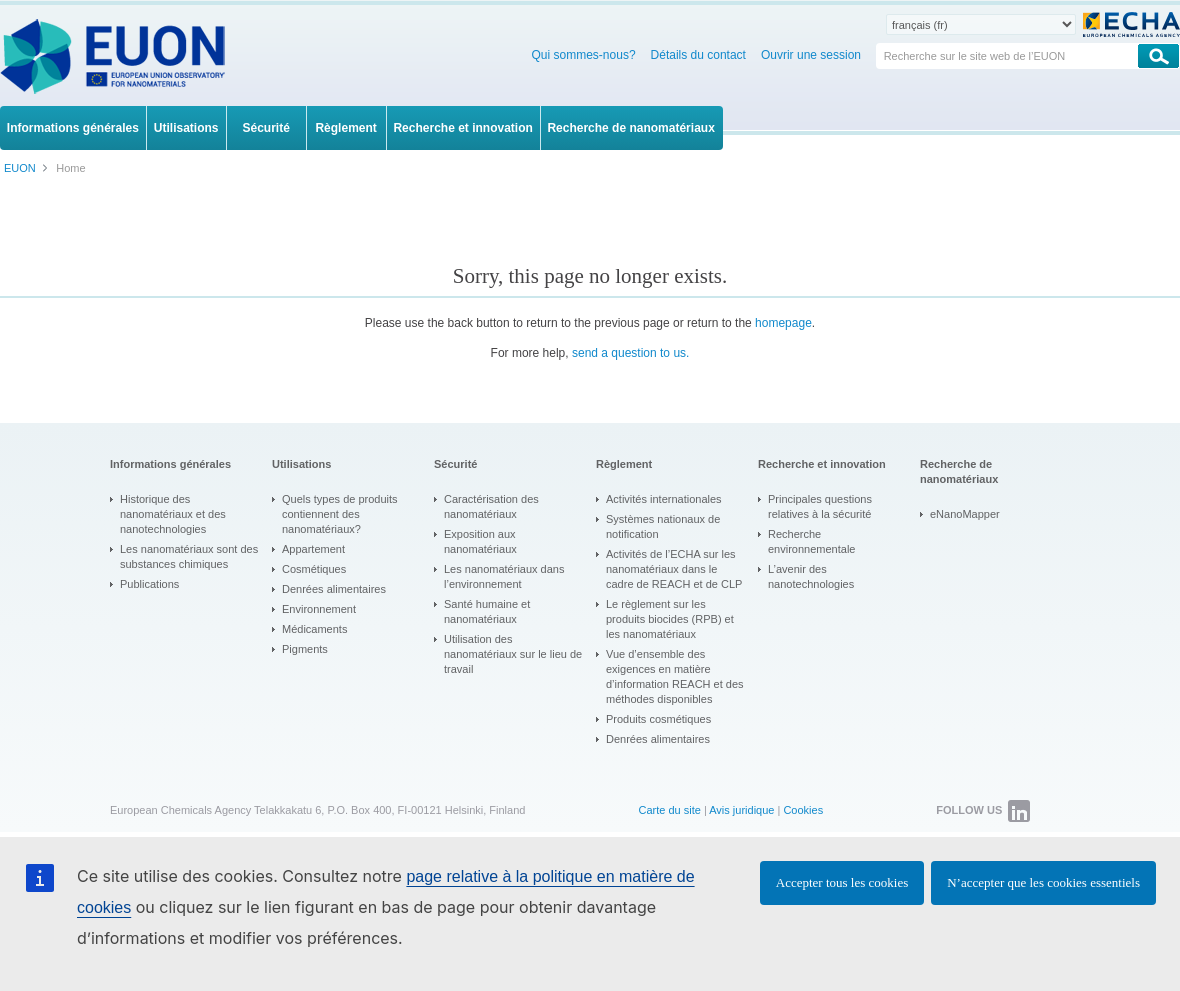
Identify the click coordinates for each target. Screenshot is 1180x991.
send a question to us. (630, 353)
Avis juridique (741, 810)
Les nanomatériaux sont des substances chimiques (189, 556)
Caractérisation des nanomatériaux (491, 506)
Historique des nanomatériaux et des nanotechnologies (173, 514)
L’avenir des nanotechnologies (811, 576)
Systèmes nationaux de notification (663, 526)
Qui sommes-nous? (584, 55)
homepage (783, 323)
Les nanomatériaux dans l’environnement (504, 576)
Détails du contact (698, 55)
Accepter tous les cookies (842, 882)
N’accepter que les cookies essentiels (1043, 882)
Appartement (313, 549)
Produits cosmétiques (658, 719)
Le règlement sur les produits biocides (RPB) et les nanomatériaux (670, 619)
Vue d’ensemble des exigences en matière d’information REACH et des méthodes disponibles (675, 676)
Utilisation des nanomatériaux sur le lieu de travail (513, 654)
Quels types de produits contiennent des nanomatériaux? (340, 514)
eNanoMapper (965, 514)
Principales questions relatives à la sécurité (820, 506)
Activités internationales (664, 499)
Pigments (305, 649)
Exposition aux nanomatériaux (480, 541)
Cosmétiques (314, 569)
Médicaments (314, 629)
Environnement (319, 609)
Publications (149, 584)
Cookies (803, 810)
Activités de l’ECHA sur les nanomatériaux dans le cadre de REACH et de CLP (674, 569)
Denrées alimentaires (334, 589)
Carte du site (669, 810)
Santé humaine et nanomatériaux (487, 611)
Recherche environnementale (811, 541)
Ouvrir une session (811, 55)
